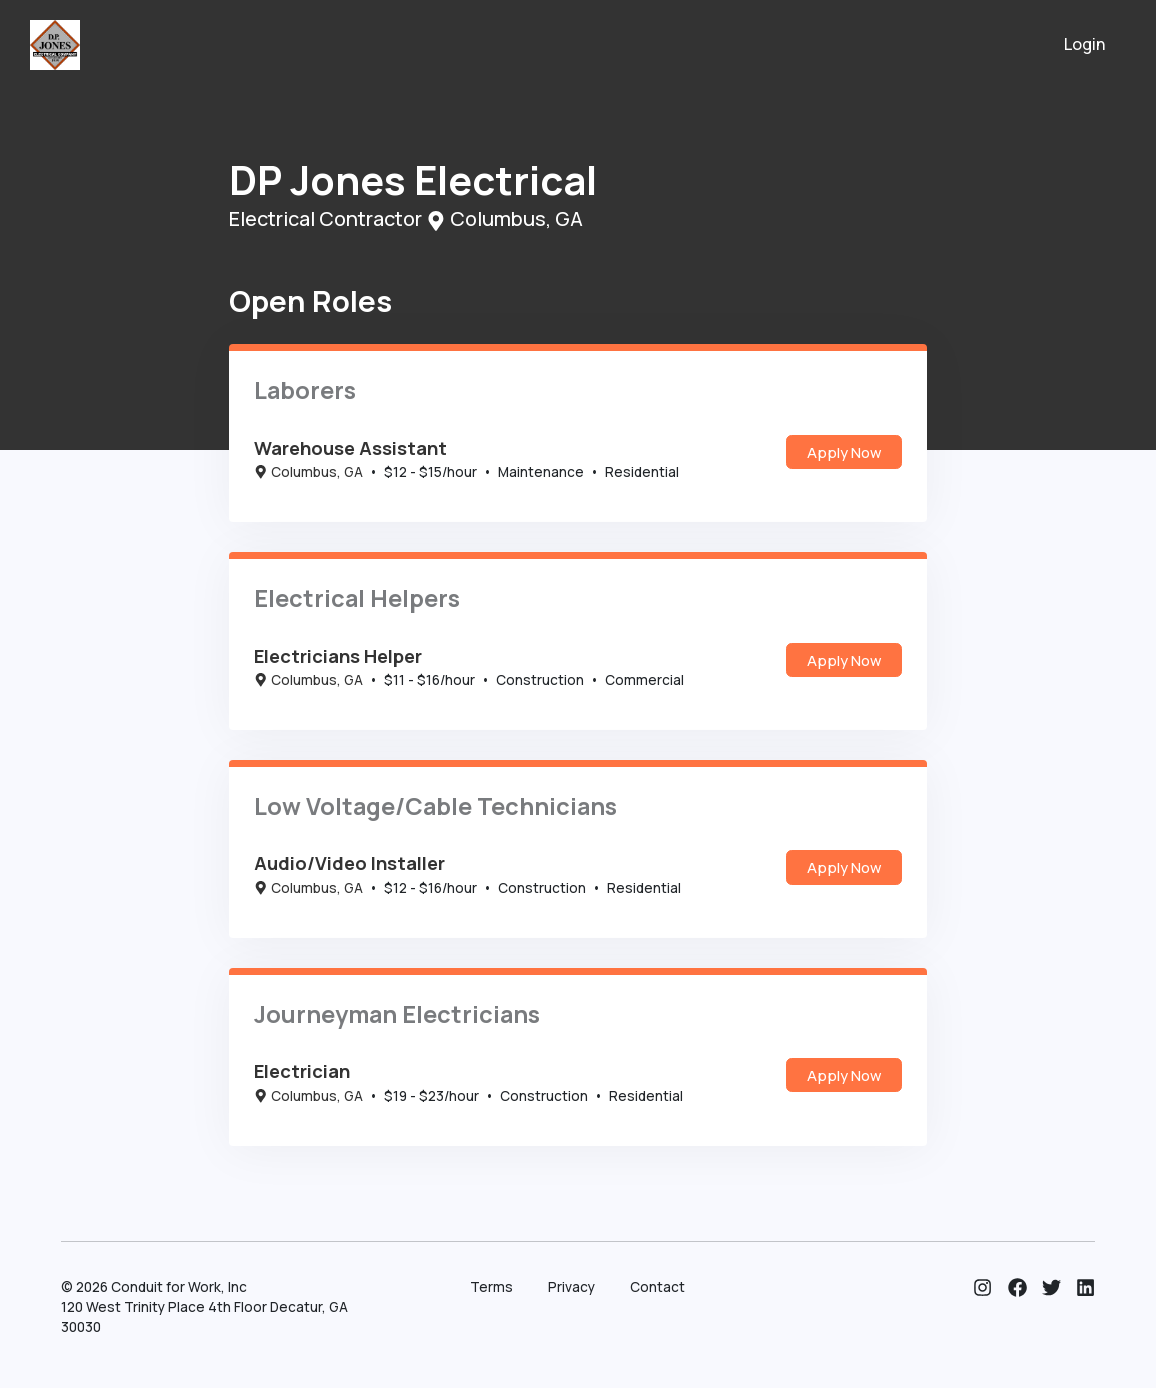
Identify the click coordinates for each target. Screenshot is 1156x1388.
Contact (657, 1287)
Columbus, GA (308, 472)
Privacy (571, 1287)
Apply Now (844, 452)
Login (1085, 44)
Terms (491, 1287)
